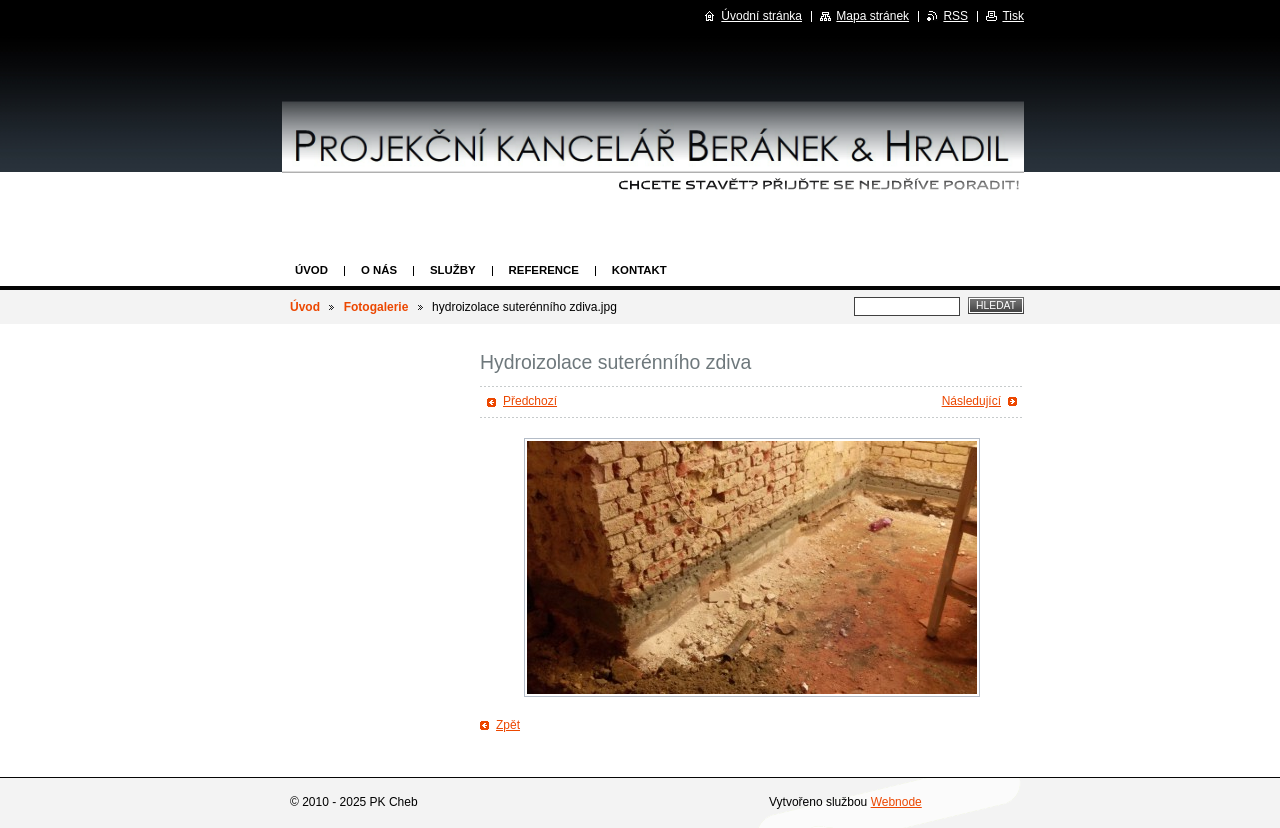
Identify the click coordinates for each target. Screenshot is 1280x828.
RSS (955, 16)
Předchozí (530, 401)
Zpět (508, 725)
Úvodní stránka (761, 16)
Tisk (1013, 16)
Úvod (311, 270)
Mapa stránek (872, 16)
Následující (971, 401)
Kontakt (639, 270)
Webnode (896, 802)
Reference (544, 270)
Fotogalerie (376, 307)
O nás (379, 270)
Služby (453, 270)
